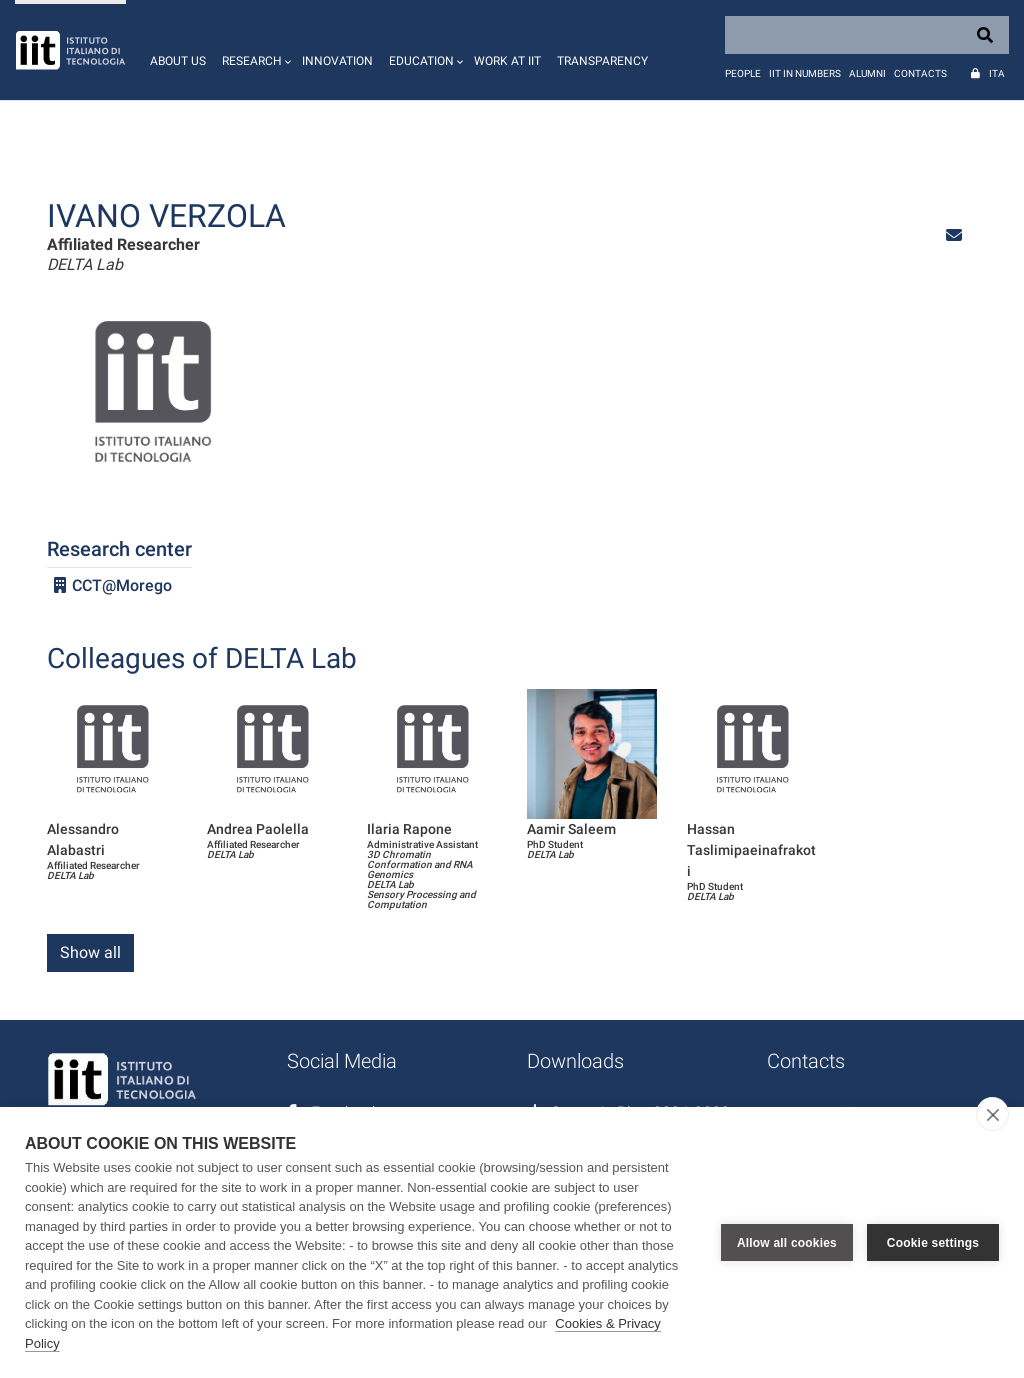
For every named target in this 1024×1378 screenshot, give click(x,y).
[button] (254, 50)
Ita (997, 73)
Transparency (602, 61)
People (743, 73)
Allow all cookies (787, 1243)
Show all (90, 952)
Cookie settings (933, 1243)
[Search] (867, 35)
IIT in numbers (805, 73)
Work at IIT (507, 61)
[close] (992, 1114)
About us (178, 61)
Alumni (867, 73)
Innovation (337, 61)
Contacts (920, 73)
